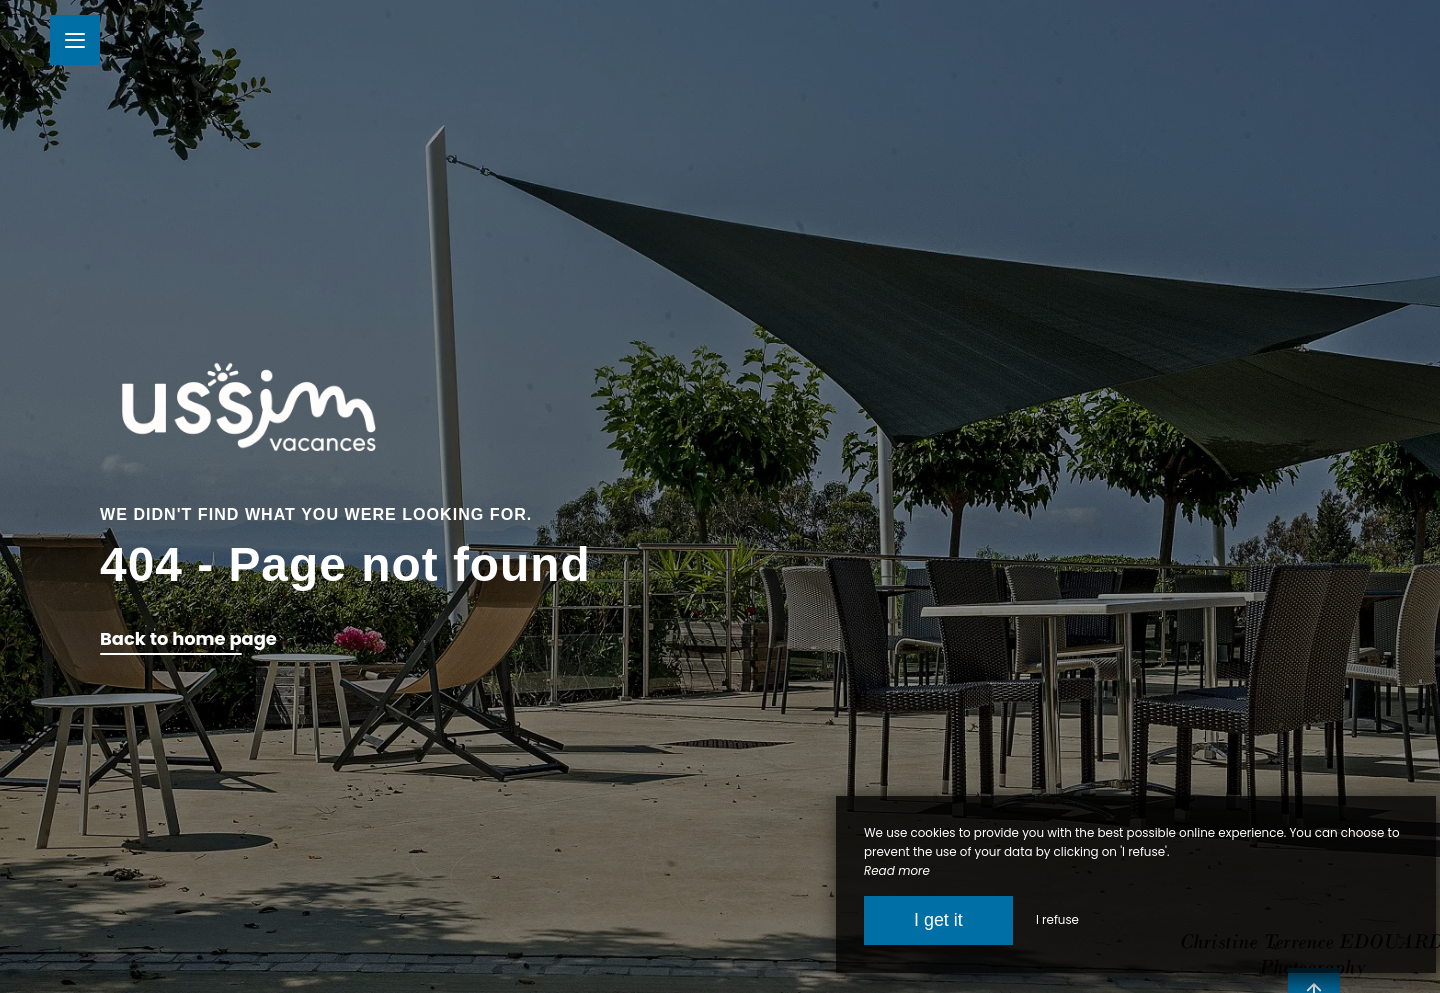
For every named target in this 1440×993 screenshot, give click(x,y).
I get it (938, 920)
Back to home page (188, 638)
